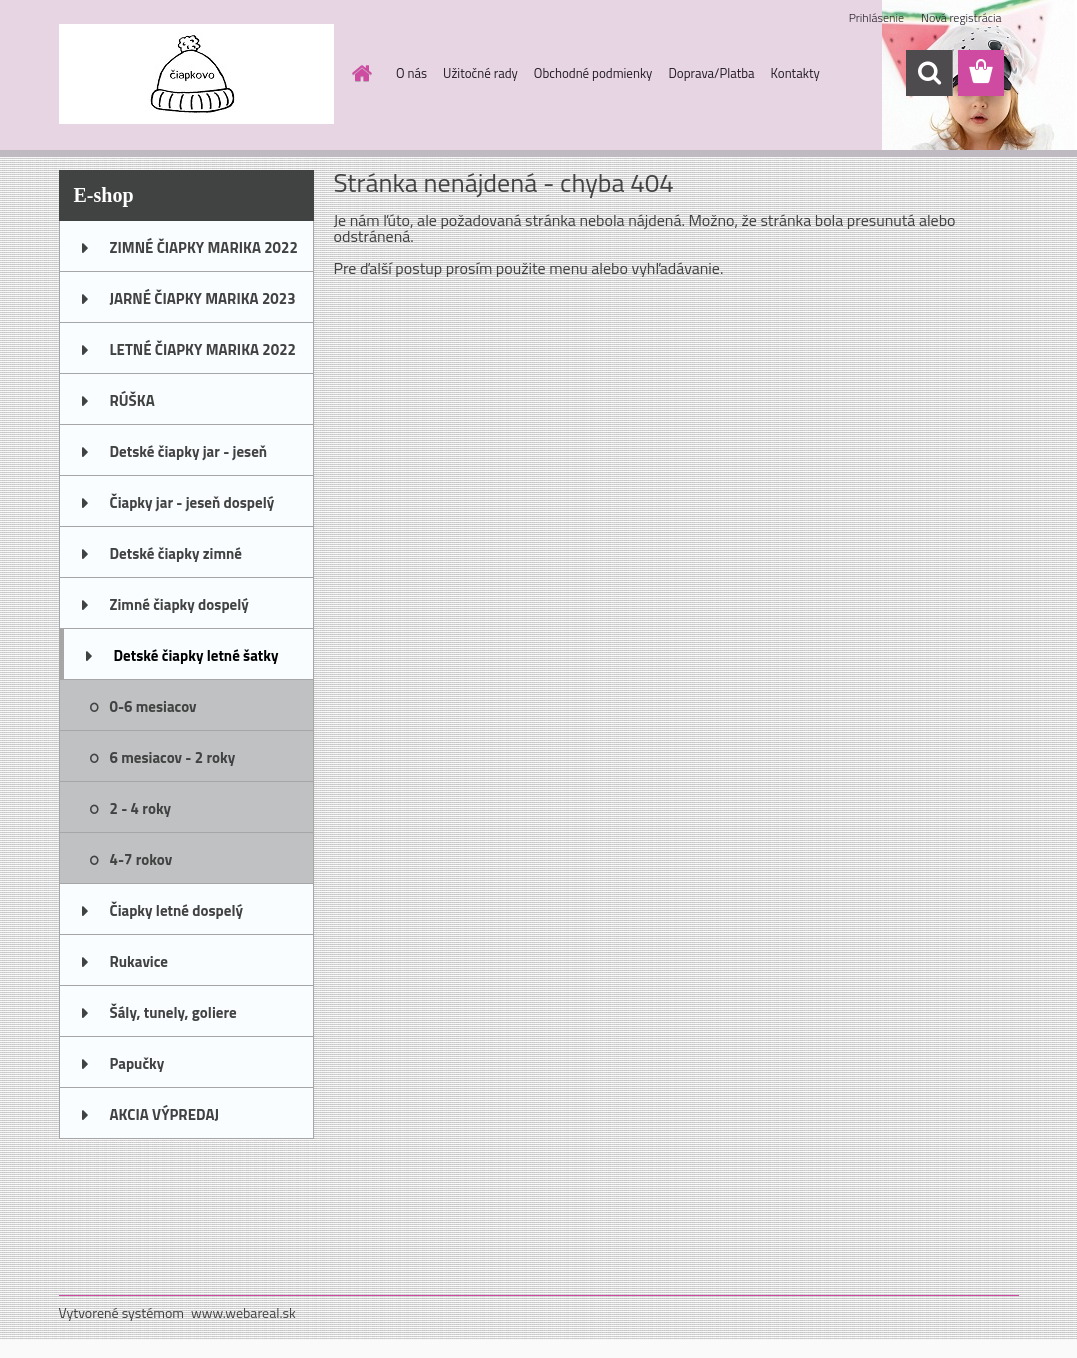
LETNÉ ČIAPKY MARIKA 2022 (203, 349)
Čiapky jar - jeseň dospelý (192, 502)
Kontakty (795, 73)
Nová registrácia (961, 17)
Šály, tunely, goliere (173, 1012)
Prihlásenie (876, 17)
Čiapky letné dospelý (176, 910)
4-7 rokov (141, 859)
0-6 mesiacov (153, 706)
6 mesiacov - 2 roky (173, 757)
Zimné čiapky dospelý (179, 604)
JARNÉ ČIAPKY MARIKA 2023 (203, 298)
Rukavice (139, 961)
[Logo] (196, 74)
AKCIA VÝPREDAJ (164, 1114)
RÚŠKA (132, 400)
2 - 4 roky (141, 808)
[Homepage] (358, 73)
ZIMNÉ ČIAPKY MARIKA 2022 (204, 247)
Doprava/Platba (711, 73)
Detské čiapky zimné (176, 553)
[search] (929, 73)
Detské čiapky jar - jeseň (189, 451)
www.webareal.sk (243, 1312)
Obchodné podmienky (593, 73)
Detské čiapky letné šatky (196, 655)
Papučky (137, 1063)
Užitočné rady (480, 73)
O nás (411, 73)
